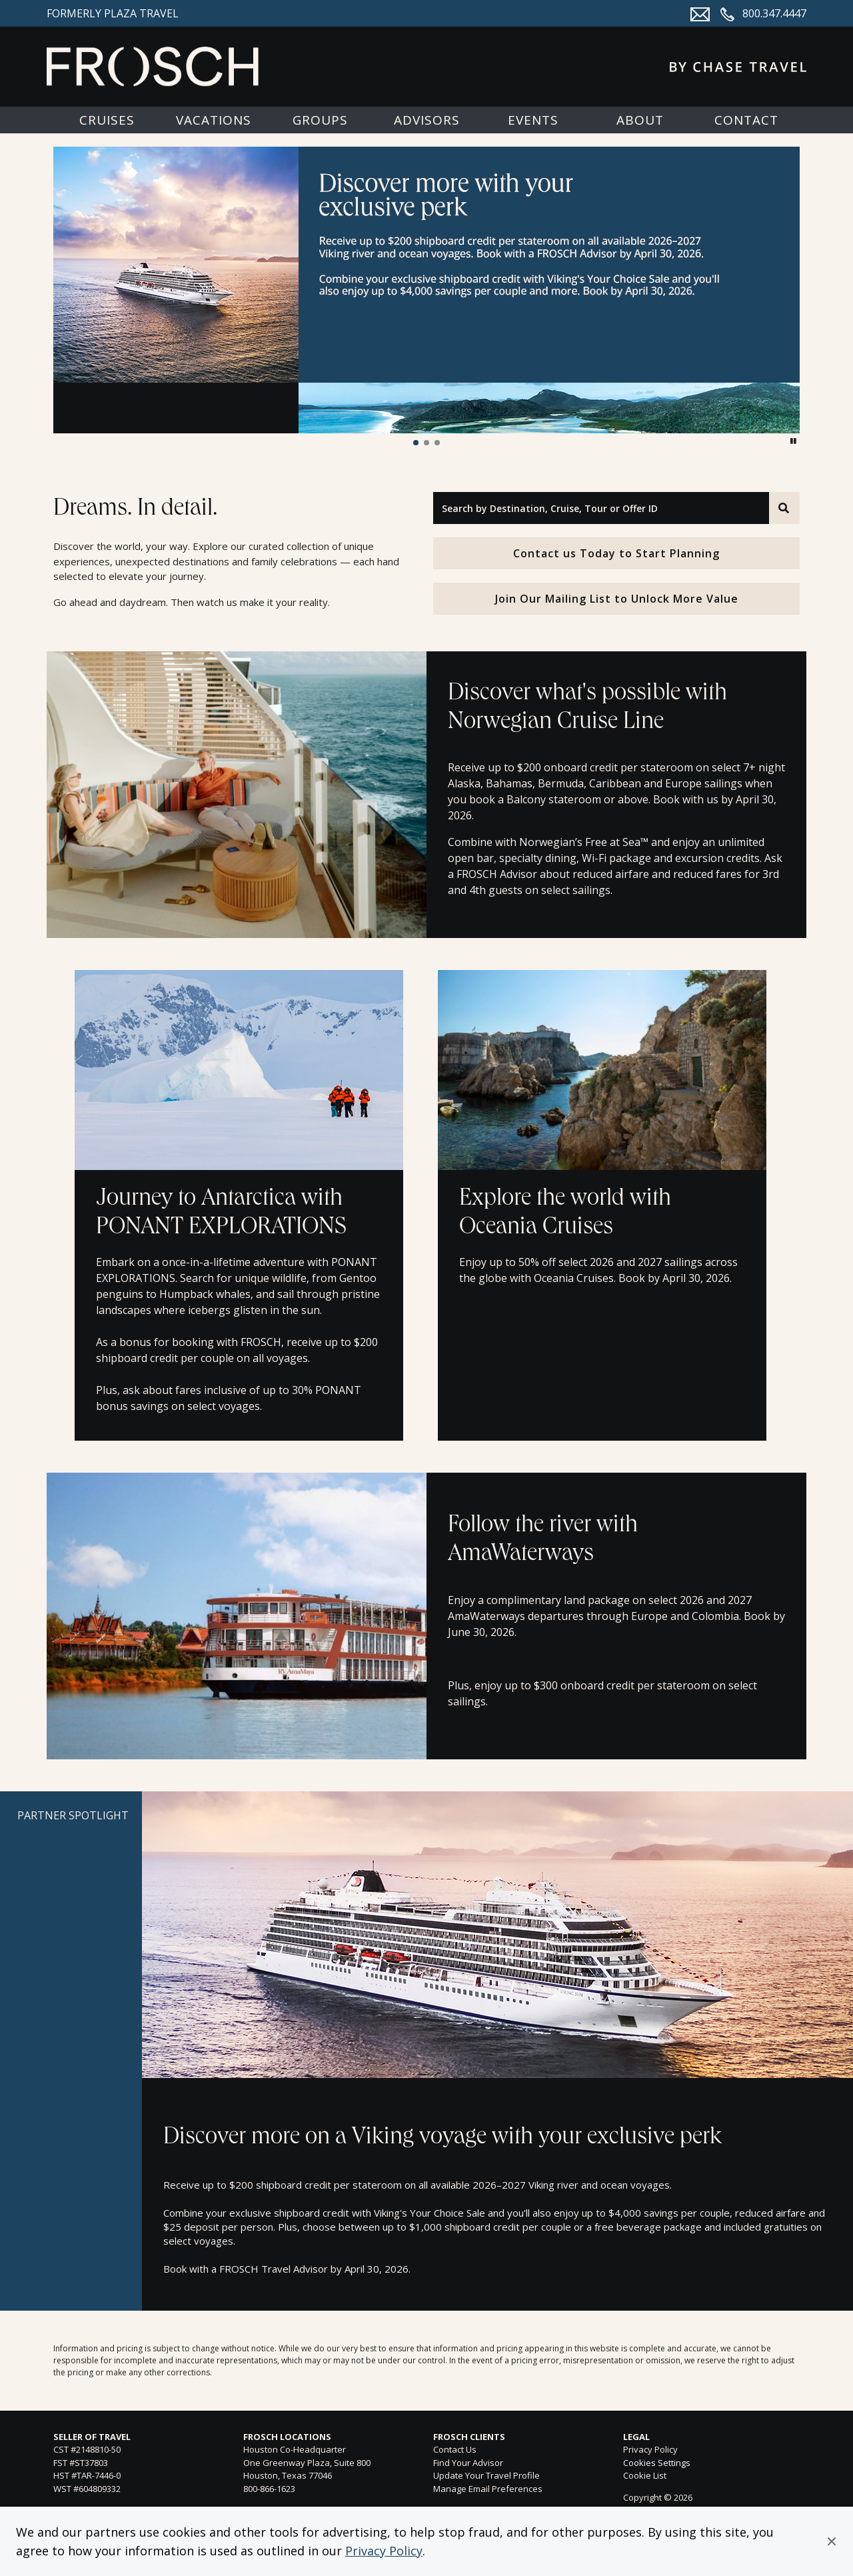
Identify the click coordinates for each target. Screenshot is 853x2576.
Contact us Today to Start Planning (616, 553)
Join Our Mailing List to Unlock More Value (616, 598)
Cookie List (644, 2475)
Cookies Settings (656, 2463)
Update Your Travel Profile (486, 2475)
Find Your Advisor (468, 2463)
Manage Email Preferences (487, 2489)
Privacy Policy (384, 2551)
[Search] (784, 508)
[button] (831, 2541)
